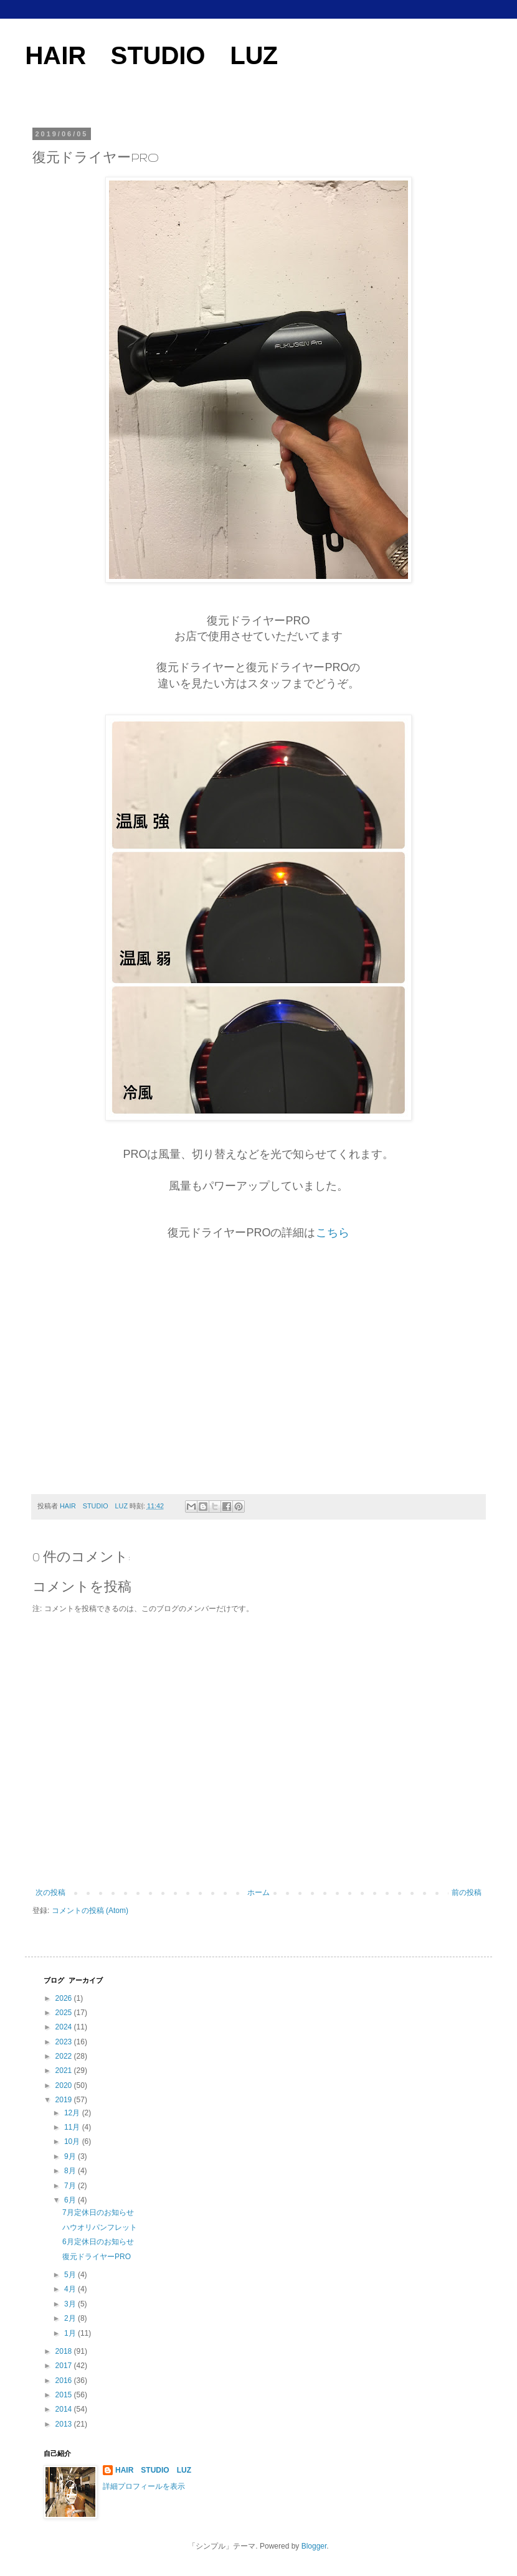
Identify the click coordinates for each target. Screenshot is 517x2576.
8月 (71, 2170)
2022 (64, 2056)
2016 (64, 2380)
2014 (64, 2409)
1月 (71, 2333)
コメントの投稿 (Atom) (90, 1910)
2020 (64, 2085)
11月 (73, 2127)
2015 (64, 2394)
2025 (64, 2012)
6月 (71, 2200)
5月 (71, 2274)
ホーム (258, 1892)
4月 (71, 2289)
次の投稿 (50, 1892)
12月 (73, 2112)
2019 (64, 2099)
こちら (332, 1232)
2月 (71, 2318)
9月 (71, 2156)
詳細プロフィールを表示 (144, 2486)
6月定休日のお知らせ (98, 2241)
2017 (64, 2365)
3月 (71, 2304)
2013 (64, 2424)
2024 (64, 2027)
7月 (71, 2185)
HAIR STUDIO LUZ (151, 55)
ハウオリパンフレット (99, 2227)
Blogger (314, 2546)
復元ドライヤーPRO (96, 2256)
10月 (73, 2141)
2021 (64, 2070)
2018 (64, 2351)
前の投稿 (466, 1892)
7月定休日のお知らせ (98, 2212)
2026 (64, 1998)
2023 (64, 2042)
